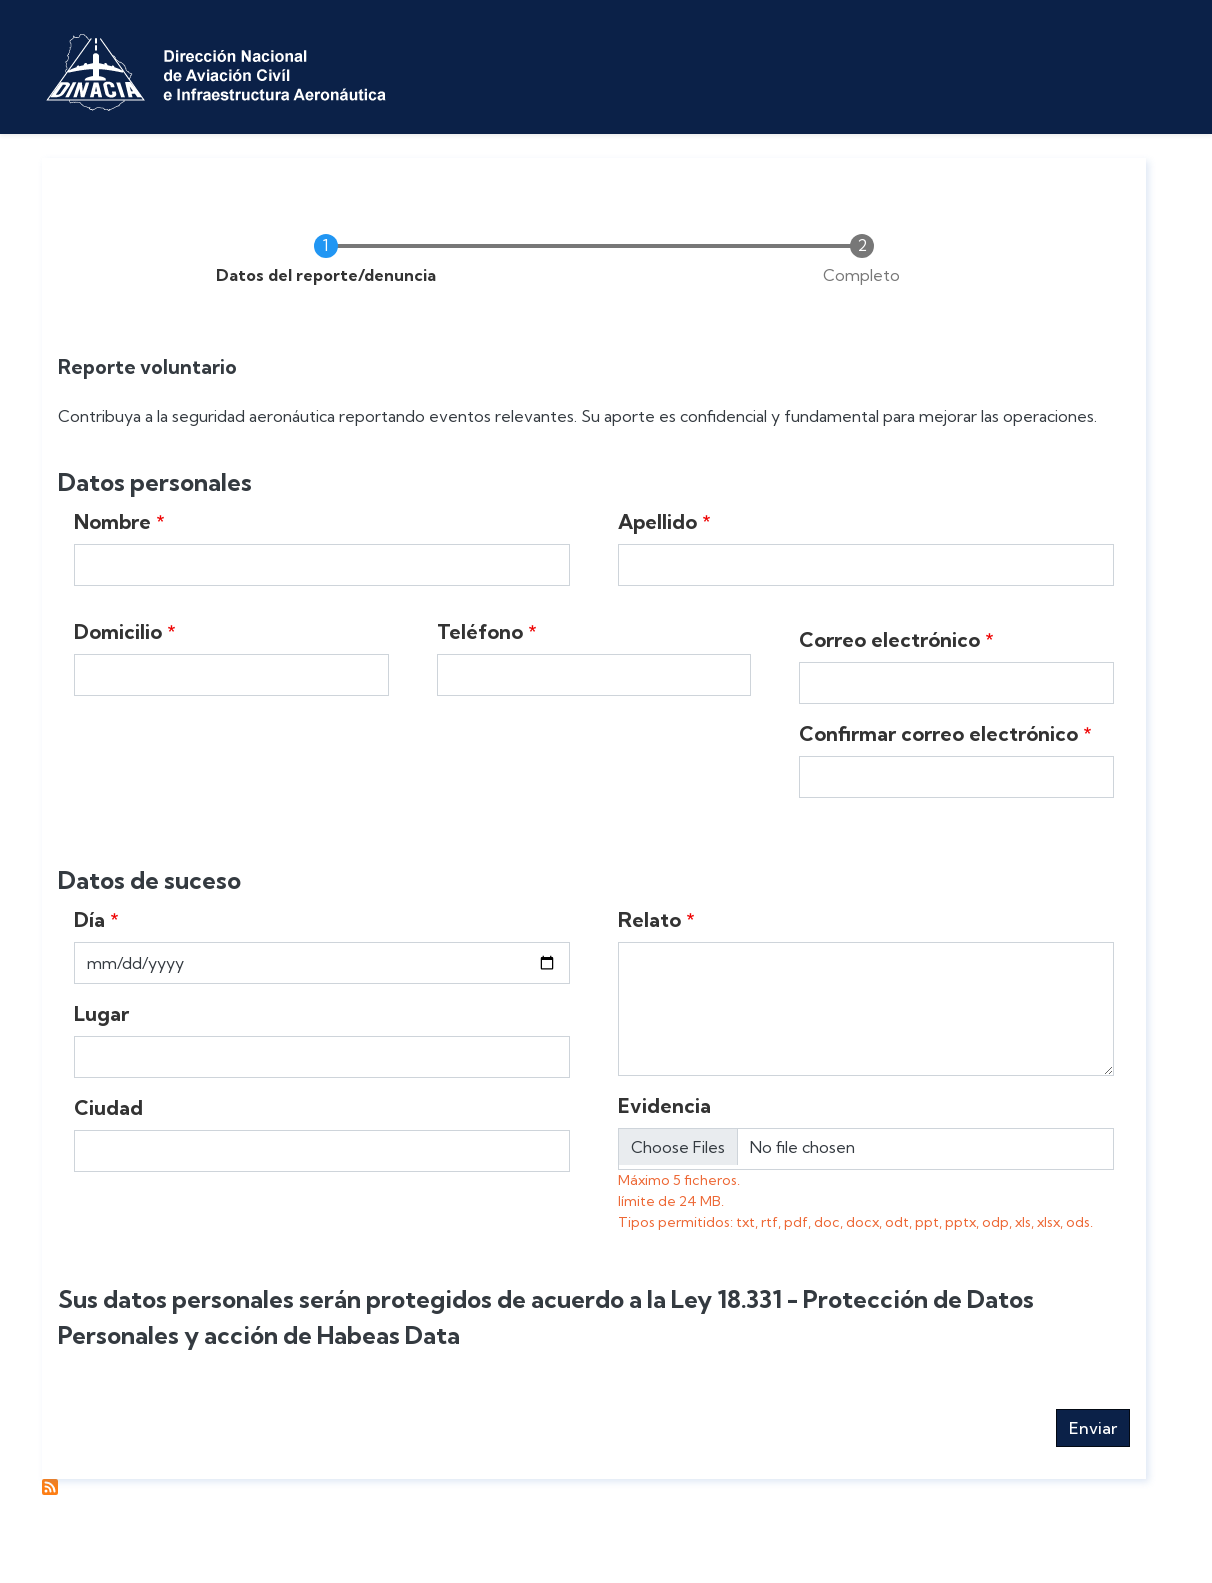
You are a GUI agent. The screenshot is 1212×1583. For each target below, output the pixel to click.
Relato (649, 919)
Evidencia (664, 1105)
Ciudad (108, 1107)
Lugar (101, 1013)
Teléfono (480, 631)
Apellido (657, 521)
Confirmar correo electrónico (938, 733)
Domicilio (118, 631)
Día (89, 919)
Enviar (1093, 1428)
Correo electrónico (889, 639)
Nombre (112, 521)
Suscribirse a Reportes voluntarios (50, 1487)
